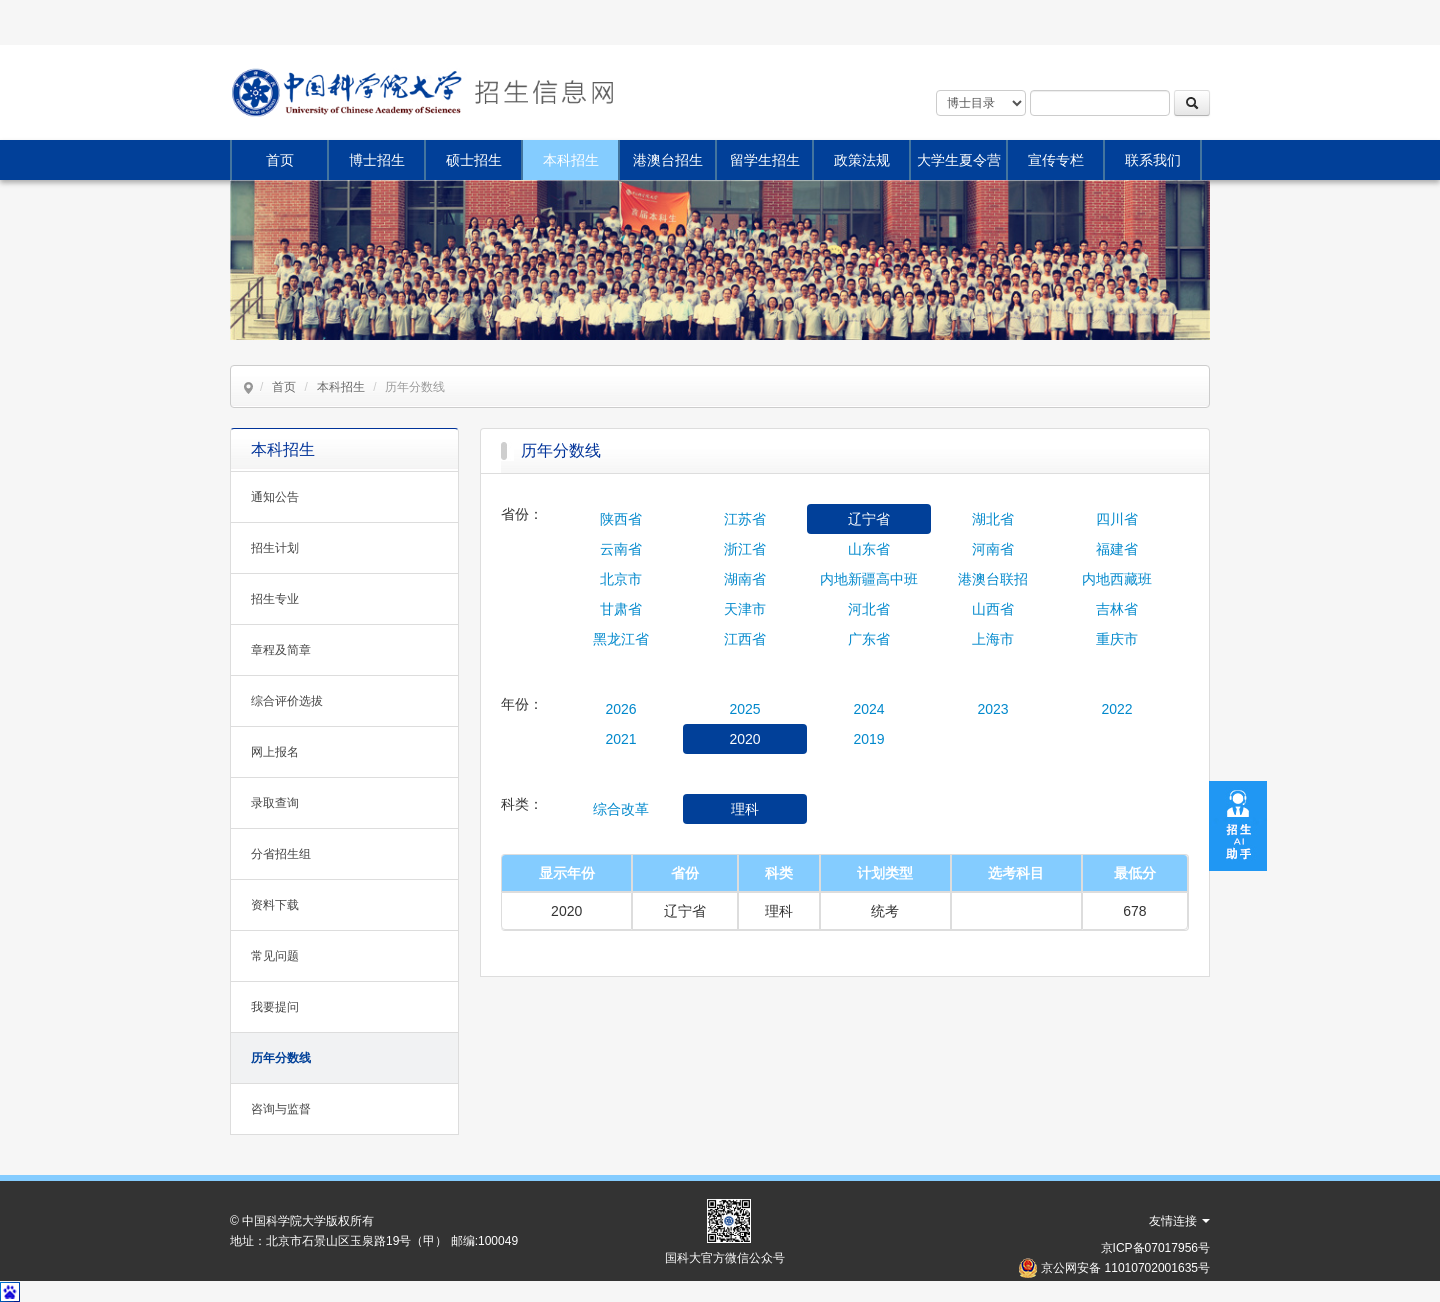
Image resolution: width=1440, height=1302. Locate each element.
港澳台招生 (668, 160)
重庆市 (1117, 639)
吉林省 (1117, 609)
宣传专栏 (1056, 160)
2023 (992, 709)
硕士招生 (474, 160)
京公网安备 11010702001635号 (1125, 1268)
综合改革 (621, 809)
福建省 (1117, 549)
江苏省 (745, 519)
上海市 (993, 639)
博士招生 (377, 160)
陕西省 (621, 519)
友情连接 (1179, 1221)
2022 (1116, 709)
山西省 (993, 609)
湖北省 (993, 519)
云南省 (621, 549)
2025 (744, 709)
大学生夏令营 (959, 160)
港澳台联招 (993, 579)
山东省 (869, 549)
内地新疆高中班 (869, 579)
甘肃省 (621, 609)
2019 (868, 739)
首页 (280, 160)
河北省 (869, 609)
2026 (620, 709)
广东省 (869, 639)
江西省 (745, 639)
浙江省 (745, 549)
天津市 (745, 609)
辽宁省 (869, 519)
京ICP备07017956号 (1155, 1248)
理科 (745, 809)
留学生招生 (765, 160)
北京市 (621, 579)
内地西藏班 (1117, 579)
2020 (744, 739)
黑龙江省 (621, 639)
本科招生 (571, 160)
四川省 (1117, 519)
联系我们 (1153, 160)
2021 (620, 739)
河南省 (993, 549)
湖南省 (745, 579)
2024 (868, 709)
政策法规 (862, 160)
